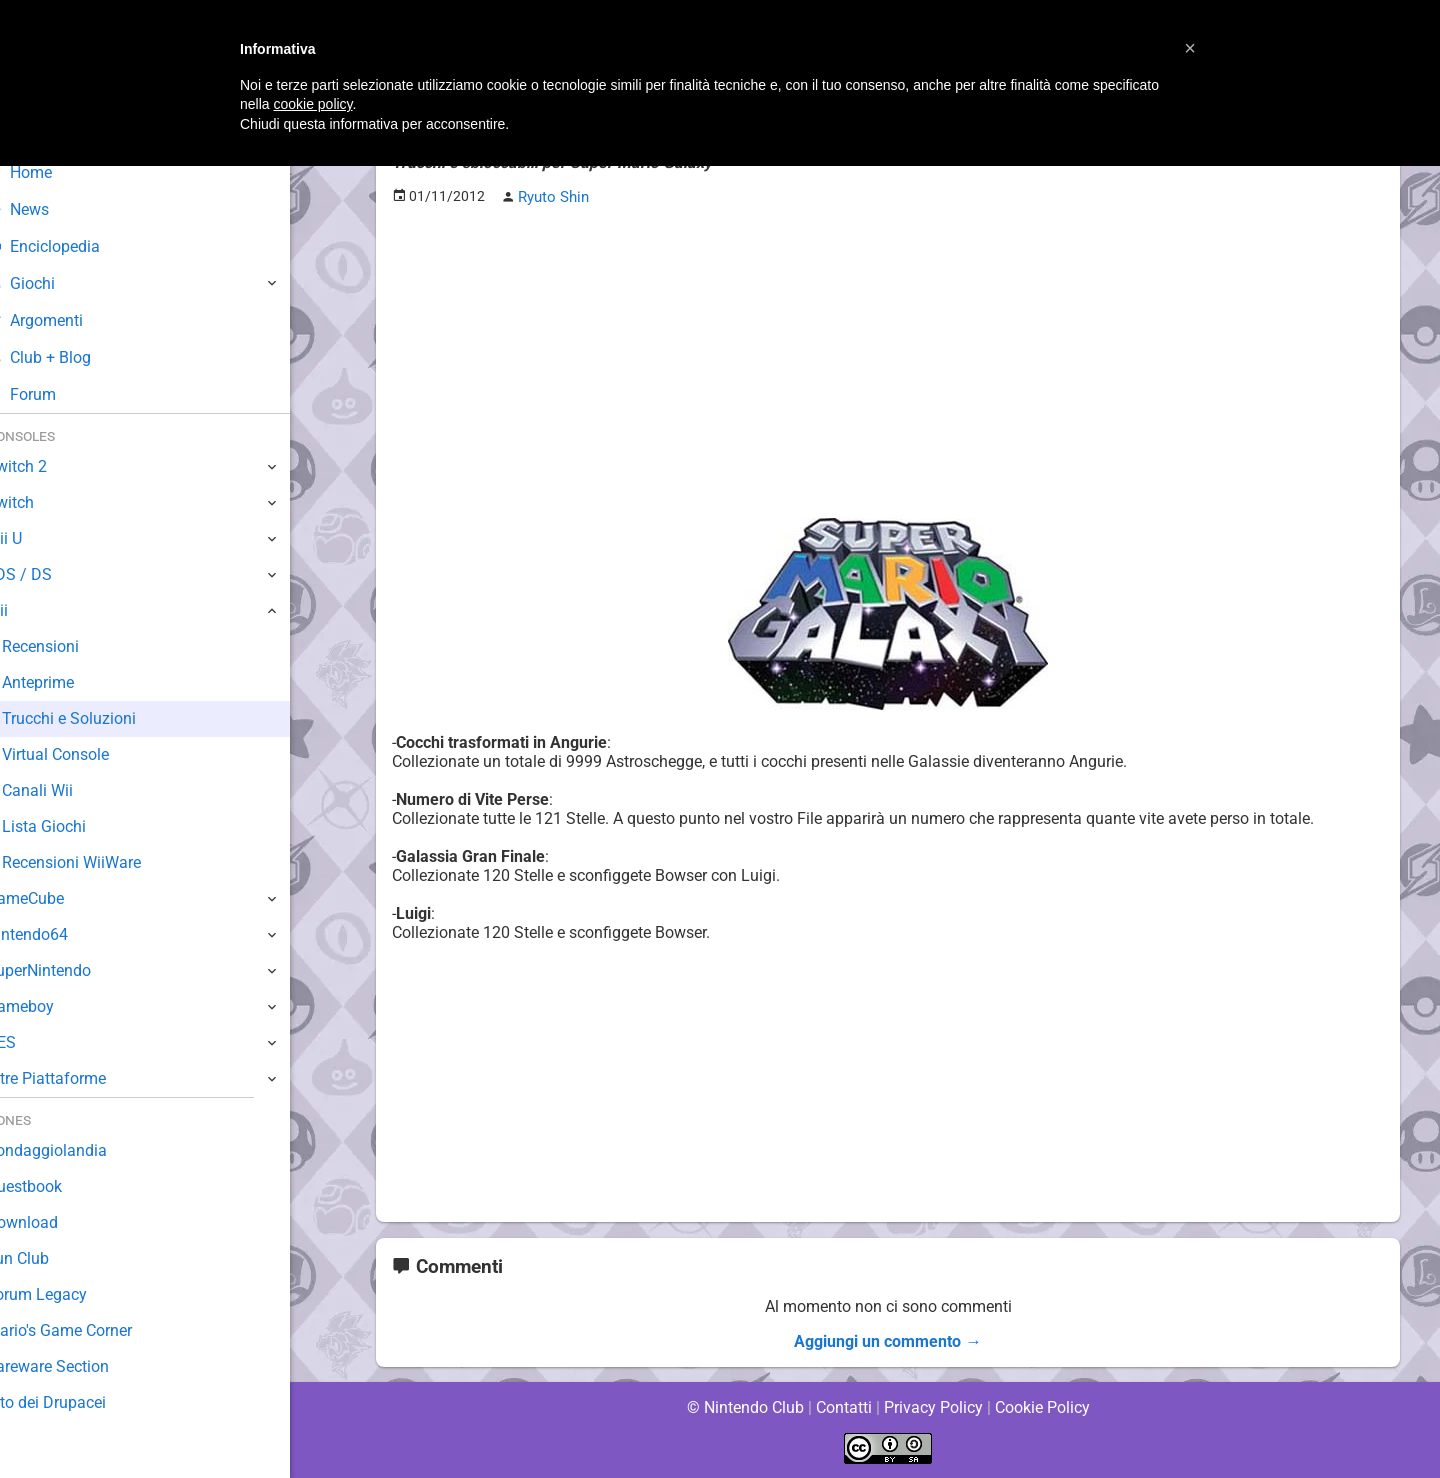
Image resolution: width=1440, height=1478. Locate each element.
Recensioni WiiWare (102, 862)
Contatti (843, 1407)
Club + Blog (68, 357)
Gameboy (50, 1006)
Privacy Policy (933, 1407)
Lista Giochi (74, 826)
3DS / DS (48, 574)
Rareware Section (78, 1366)
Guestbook (54, 1186)
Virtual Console (86, 754)
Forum (51, 394)
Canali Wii (67, 790)
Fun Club (47, 1258)
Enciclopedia (73, 246)
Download (51, 1222)
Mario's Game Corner (90, 1330)
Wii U (34, 538)
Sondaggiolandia (75, 1150)
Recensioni (71, 646)
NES (31, 1042)
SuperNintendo (69, 970)
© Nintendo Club (744, 1407)
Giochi (50, 283)
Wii (27, 610)
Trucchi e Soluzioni (99, 718)
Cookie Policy (1042, 1407)
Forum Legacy (66, 1294)
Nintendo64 (57, 934)
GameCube (55, 898)
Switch (40, 502)
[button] (1190, 48)
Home (49, 172)
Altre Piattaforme (77, 1078)
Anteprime (69, 682)
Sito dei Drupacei (76, 1402)
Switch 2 (46, 466)
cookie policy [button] (312, 104)
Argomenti (65, 320)
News (48, 209)
